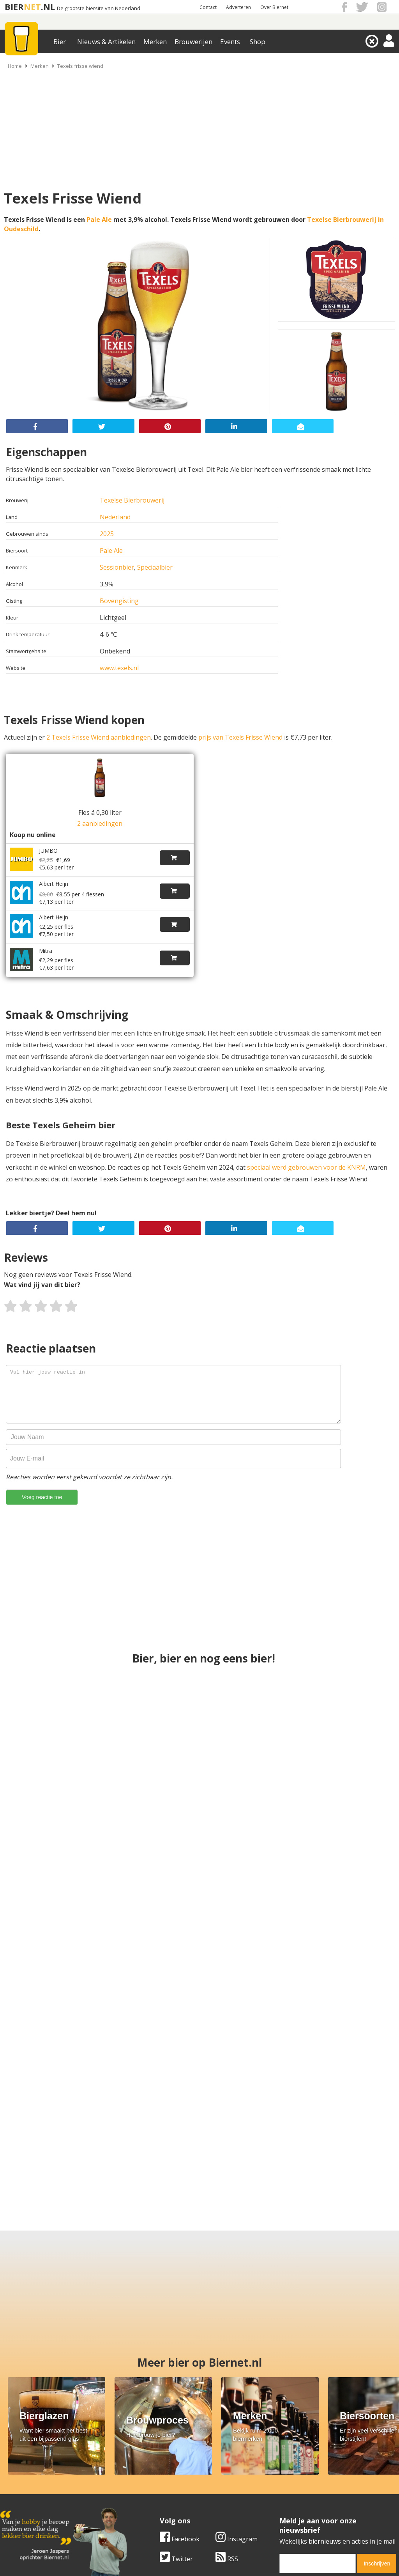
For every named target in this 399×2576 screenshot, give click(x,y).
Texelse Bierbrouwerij (132, 500)
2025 (107, 533)
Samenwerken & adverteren (40, 2501)
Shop (257, 41)
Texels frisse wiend (80, 65)
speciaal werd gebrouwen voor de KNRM (305, 1167)
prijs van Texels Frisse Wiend (240, 737)
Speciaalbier (155, 567)
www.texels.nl (119, 668)
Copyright (280, 2483)
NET (32, 6)
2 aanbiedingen (99, 823)
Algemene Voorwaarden (301, 2475)
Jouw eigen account (294, 2501)
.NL (48, 6)
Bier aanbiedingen (160, 2483)
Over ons (13, 2475)
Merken (155, 41)
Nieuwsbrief (284, 2509)
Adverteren (238, 7)
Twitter (16, 2420)
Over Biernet (274, 7)
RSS (67, 2420)
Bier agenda (150, 2509)
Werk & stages (21, 2492)
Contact (208, 7)
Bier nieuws (150, 2492)
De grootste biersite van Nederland (98, 8)
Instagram (77, 2400)
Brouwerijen (193, 41)
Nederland (115, 517)
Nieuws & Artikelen (106, 41)
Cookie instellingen (28, 2509)
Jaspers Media (239, 2569)
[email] (158, 2425)
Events (230, 41)
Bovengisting (119, 601)
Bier (59, 41)
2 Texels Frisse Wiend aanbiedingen (98, 737)
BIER (14, 6)
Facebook (20, 2400)
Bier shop (147, 2501)
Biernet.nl (153, 2569)
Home (15, 65)
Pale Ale (99, 219)
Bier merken (151, 2475)
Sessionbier (117, 567)
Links (274, 2492)
